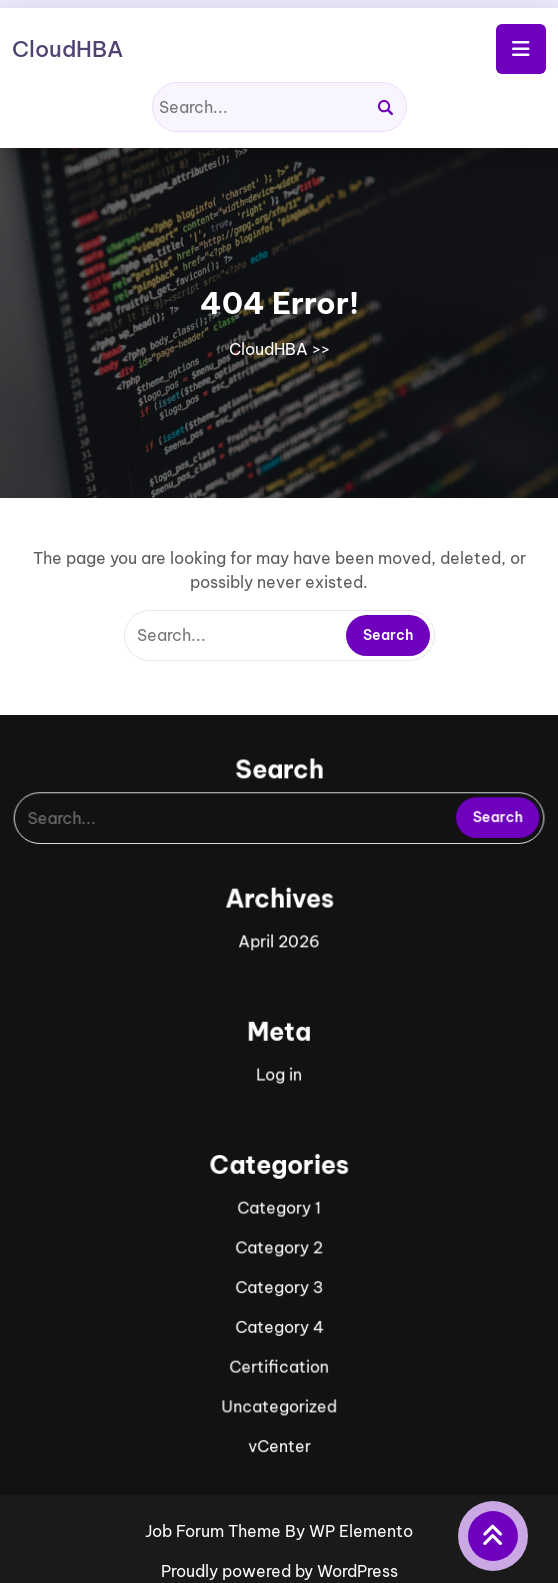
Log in (278, 1070)
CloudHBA (67, 49)
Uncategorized (279, 1384)
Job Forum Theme (215, 1531)
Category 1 (279, 1196)
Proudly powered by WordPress (279, 1571)
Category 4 (279, 1308)
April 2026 (278, 944)
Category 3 (279, 1271)
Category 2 (279, 1233)
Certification (279, 1346)
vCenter (278, 1421)
